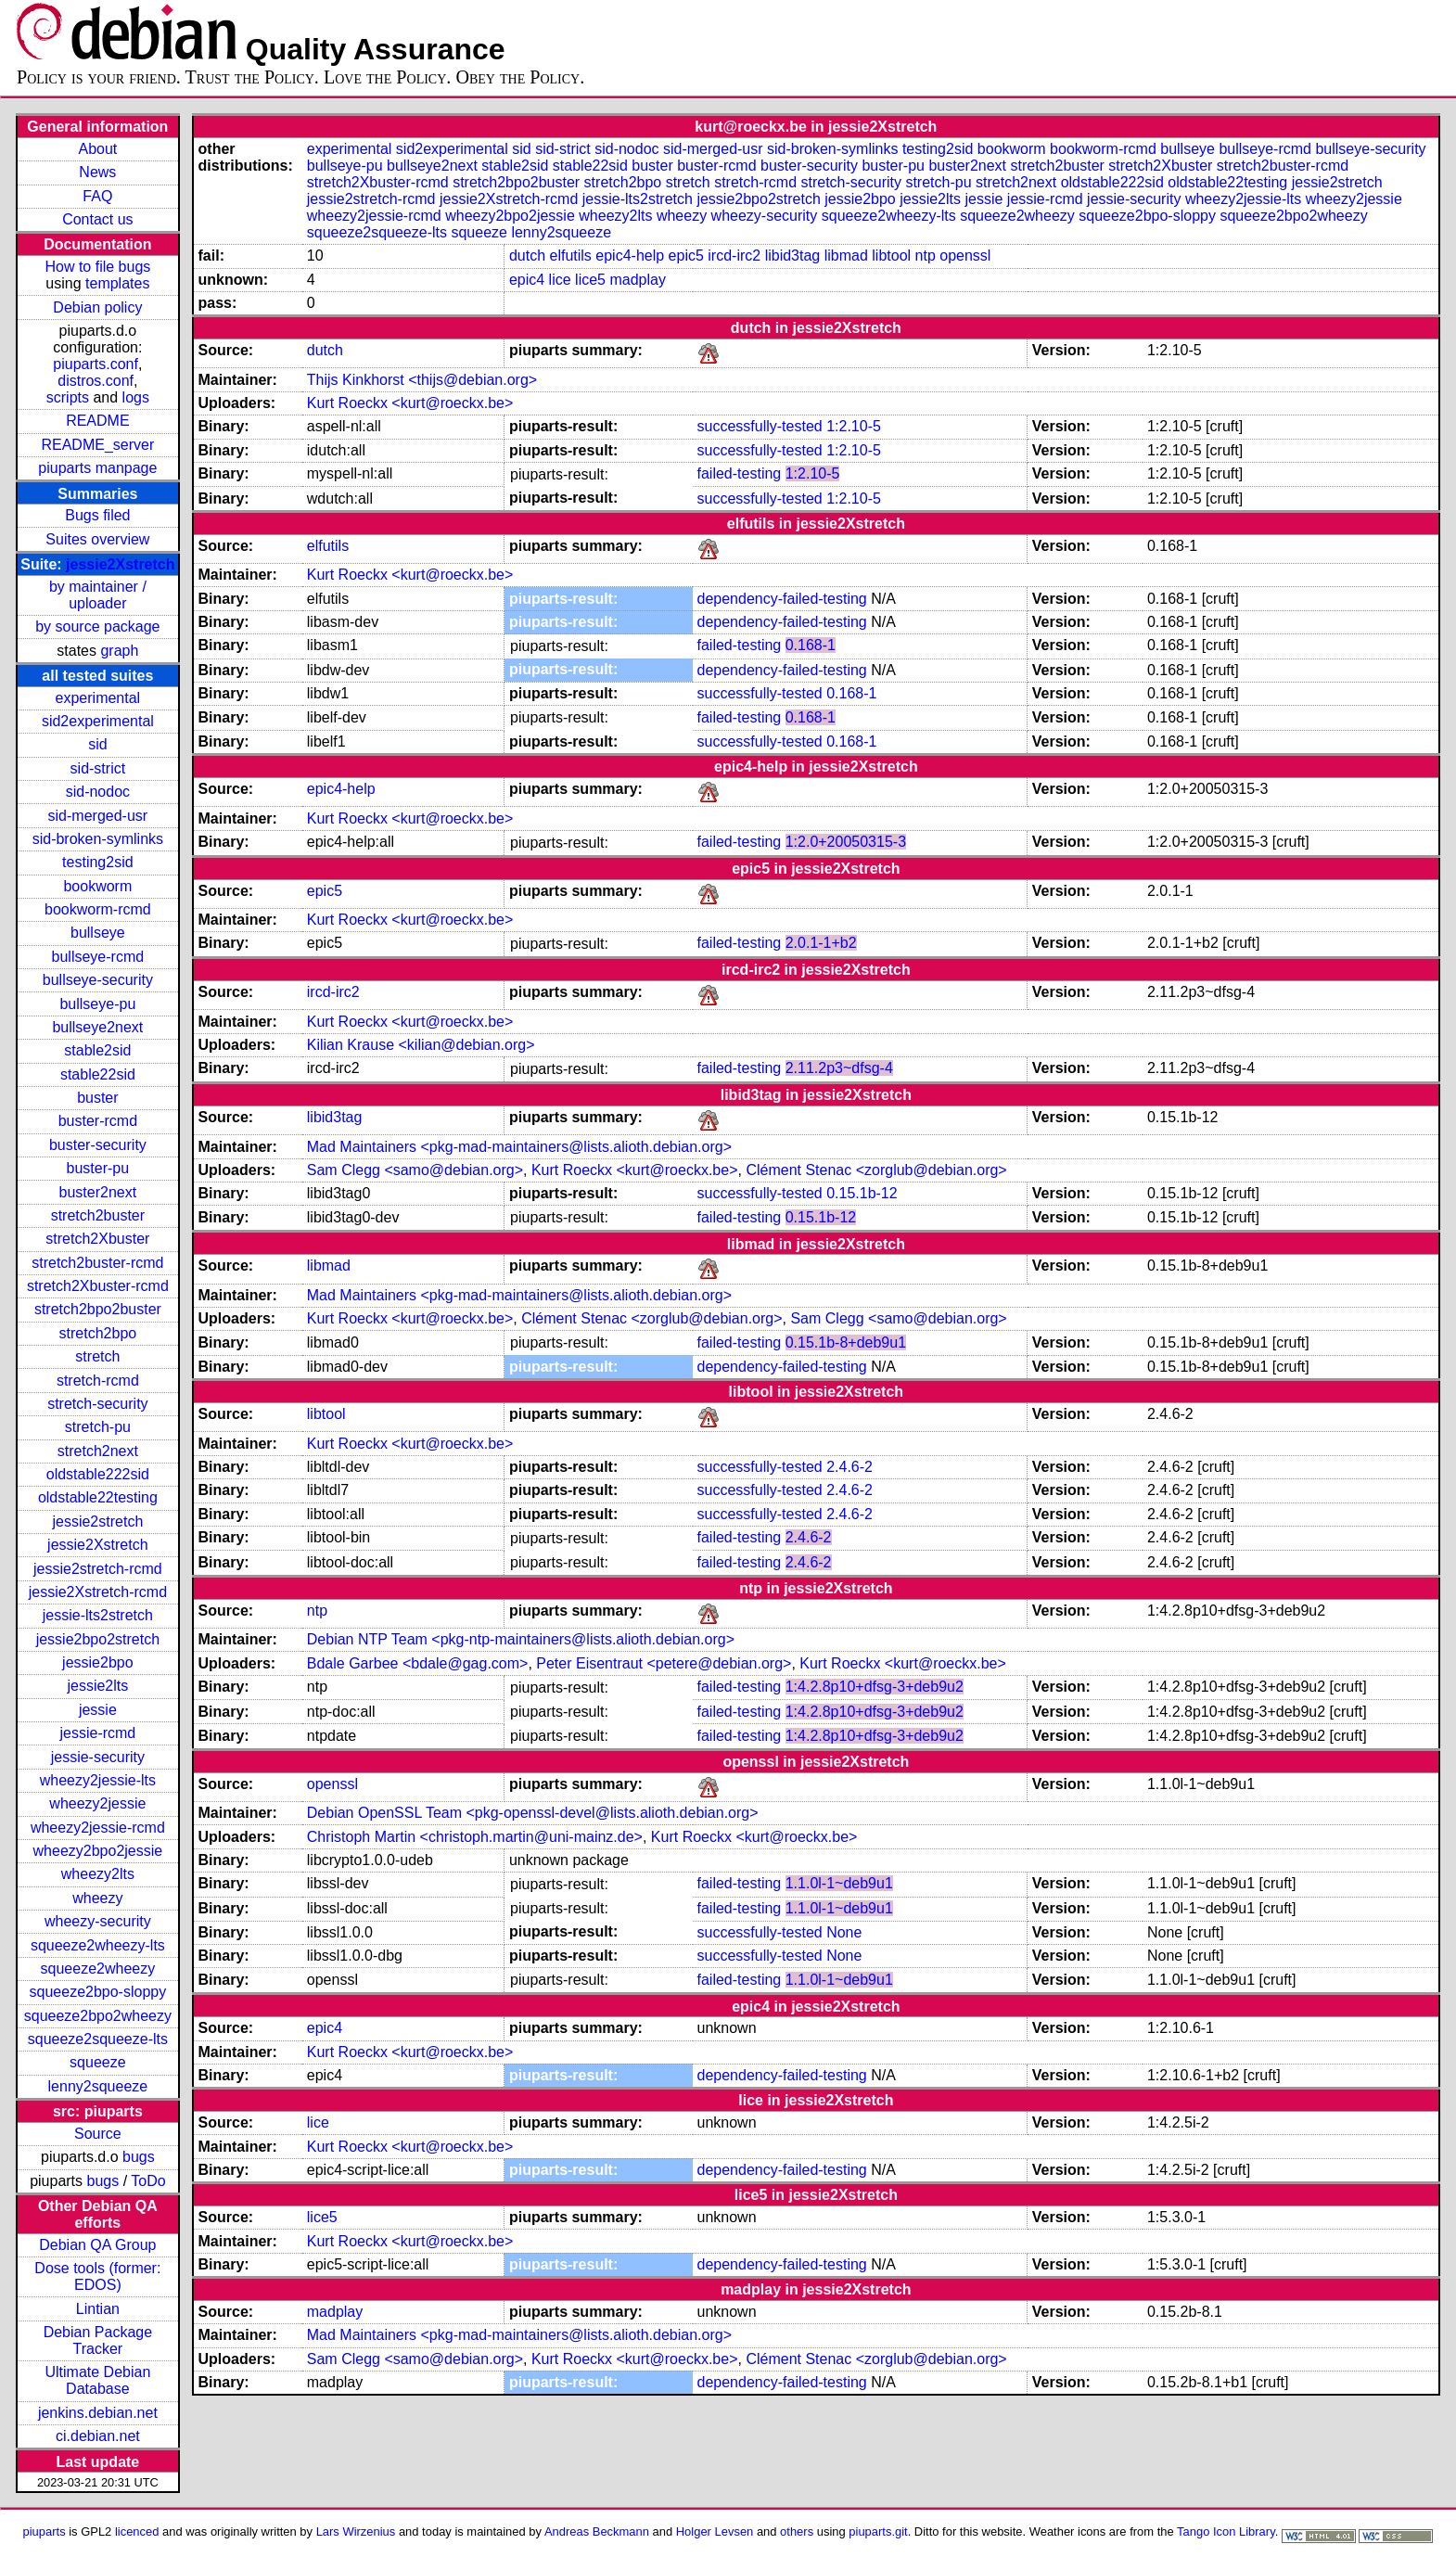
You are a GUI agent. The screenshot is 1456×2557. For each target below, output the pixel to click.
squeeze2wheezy (98, 1968)
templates (117, 283)
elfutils (571, 255)
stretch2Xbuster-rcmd (98, 1286)
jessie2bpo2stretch (98, 1639)
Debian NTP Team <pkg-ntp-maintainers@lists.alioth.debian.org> (520, 1639)
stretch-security (97, 1404)
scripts (67, 397)
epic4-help (629, 255)
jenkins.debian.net (98, 2413)
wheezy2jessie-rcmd (98, 1827)
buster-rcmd (97, 1121)
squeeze (98, 2062)
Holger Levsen (715, 2531)
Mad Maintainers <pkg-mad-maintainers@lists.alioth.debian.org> (519, 1147)
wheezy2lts (97, 1874)
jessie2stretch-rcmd (97, 1569)
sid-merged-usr (98, 816)
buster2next (98, 1192)
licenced (137, 2531)
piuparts (44, 2531)
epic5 (686, 255)
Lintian (98, 2309)
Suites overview (97, 539)
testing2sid (98, 862)
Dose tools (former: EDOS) (97, 2276)
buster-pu (98, 1168)
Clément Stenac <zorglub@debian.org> (876, 1170)
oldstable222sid (97, 1474)
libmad (846, 255)
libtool (891, 255)
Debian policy (97, 307)
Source (97, 2133)
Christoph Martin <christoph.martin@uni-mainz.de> (475, 1837)
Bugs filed (97, 515)
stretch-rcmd (98, 1380)
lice (560, 280)
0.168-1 (810, 645)
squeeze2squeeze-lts (98, 2039)
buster (97, 1098)
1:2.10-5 (853, 426)
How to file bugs (97, 267)
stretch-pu (98, 1427)
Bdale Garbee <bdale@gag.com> (418, 1663)
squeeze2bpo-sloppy (98, 1992)
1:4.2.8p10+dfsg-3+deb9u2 (874, 1686)
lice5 (590, 280)
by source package (97, 626)
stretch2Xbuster (97, 1239)
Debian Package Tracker (98, 2340)
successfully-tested (760, 426)
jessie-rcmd (97, 1733)
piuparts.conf (95, 364)
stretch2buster (98, 1215)
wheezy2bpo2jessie (98, 1851)
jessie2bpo (98, 1662)
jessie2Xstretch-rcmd (98, 1592)
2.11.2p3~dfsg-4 (839, 1068)
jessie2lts (97, 1686)
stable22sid (97, 1074)
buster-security (98, 1145)
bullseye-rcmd (98, 957)
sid (97, 744)
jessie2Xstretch (120, 564)
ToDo (148, 2181)
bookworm (97, 886)
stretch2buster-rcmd (97, 1263)
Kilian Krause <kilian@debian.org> (421, 1045)
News (97, 172)
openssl (964, 255)
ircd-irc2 (734, 255)
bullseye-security (98, 980)
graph (119, 650)
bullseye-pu (97, 1004)
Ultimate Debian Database (97, 2380)
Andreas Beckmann (596, 2531)
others (796, 2531)
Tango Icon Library (1226, 2531)
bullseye (97, 932)
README (97, 420)
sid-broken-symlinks (97, 839)
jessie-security (98, 1757)
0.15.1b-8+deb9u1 (845, 1342)
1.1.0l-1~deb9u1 (839, 1883)
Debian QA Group (97, 2245)
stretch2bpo (98, 1333)
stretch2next (97, 1451)
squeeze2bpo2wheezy (98, 2016)
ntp (925, 255)
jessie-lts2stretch (98, 1615)
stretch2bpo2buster (97, 1309)
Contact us (97, 219)
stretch (97, 1356)
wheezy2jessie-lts (98, 1780)
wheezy (97, 1898)
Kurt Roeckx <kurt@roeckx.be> (410, 403)
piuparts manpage (97, 468)
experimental (98, 698)
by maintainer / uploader (98, 595)
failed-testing (739, 473)
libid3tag (793, 255)
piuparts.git (878, 2531)
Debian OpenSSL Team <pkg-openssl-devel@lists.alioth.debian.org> (533, 1813)
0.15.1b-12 (862, 1193)
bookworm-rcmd (98, 909)
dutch (527, 255)
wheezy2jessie (97, 1803)
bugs (138, 2157)
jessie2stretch (97, 1521)
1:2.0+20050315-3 (845, 842)
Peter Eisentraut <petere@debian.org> (663, 1663)
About (97, 149)
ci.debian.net (98, 2436)
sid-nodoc (98, 791)
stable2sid (97, 1050)
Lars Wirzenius (356, 2531)
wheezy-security (98, 1921)
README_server (97, 445)
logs (135, 397)
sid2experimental (98, 721)
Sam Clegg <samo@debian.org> (415, 1170)
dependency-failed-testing (782, 599)
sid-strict (98, 768)
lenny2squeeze (98, 2086)
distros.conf (95, 381)
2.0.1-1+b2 (821, 943)
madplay (637, 280)
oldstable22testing (98, 1497)
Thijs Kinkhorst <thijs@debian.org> (422, 380)
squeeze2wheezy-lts (98, 1945)
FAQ (97, 196)
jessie (98, 1710)
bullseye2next (97, 1027)
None (844, 1932)
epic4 (526, 280)
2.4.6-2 (849, 1467)
